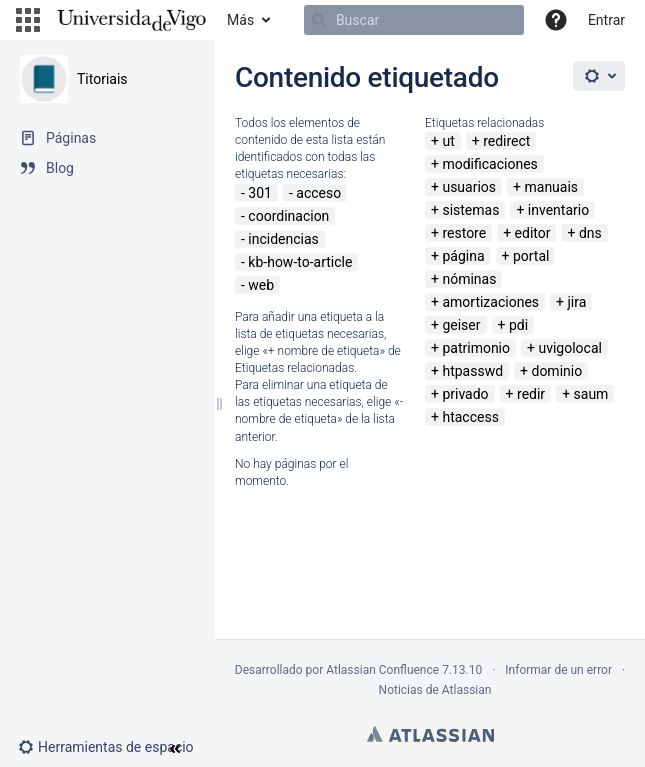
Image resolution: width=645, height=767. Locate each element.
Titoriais (102, 79)
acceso (318, 193)
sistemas (470, 210)
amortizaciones (490, 302)
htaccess (470, 417)
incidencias (283, 239)
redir (531, 394)
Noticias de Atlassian (435, 690)
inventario (558, 210)
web (261, 285)
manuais (551, 187)
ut (448, 141)
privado (465, 394)
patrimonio (476, 348)
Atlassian (430, 734)
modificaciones (489, 164)
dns (590, 233)
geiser (461, 325)
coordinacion (288, 216)
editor (533, 233)
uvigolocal (570, 348)
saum (591, 394)
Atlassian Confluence (382, 670)
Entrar (606, 20)
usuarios (469, 187)
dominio (556, 371)
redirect (506, 141)
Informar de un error (558, 670)
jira (576, 302)
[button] (28, 20)
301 (260, 193)
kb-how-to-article (300, 262)
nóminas (469, 279)
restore (464, 233)
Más (240, 20)
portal (531, 256)
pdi (518, 325)
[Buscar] (414, 20)
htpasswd (472, 371)
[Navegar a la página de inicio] (131, 20)
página (463, 256)
